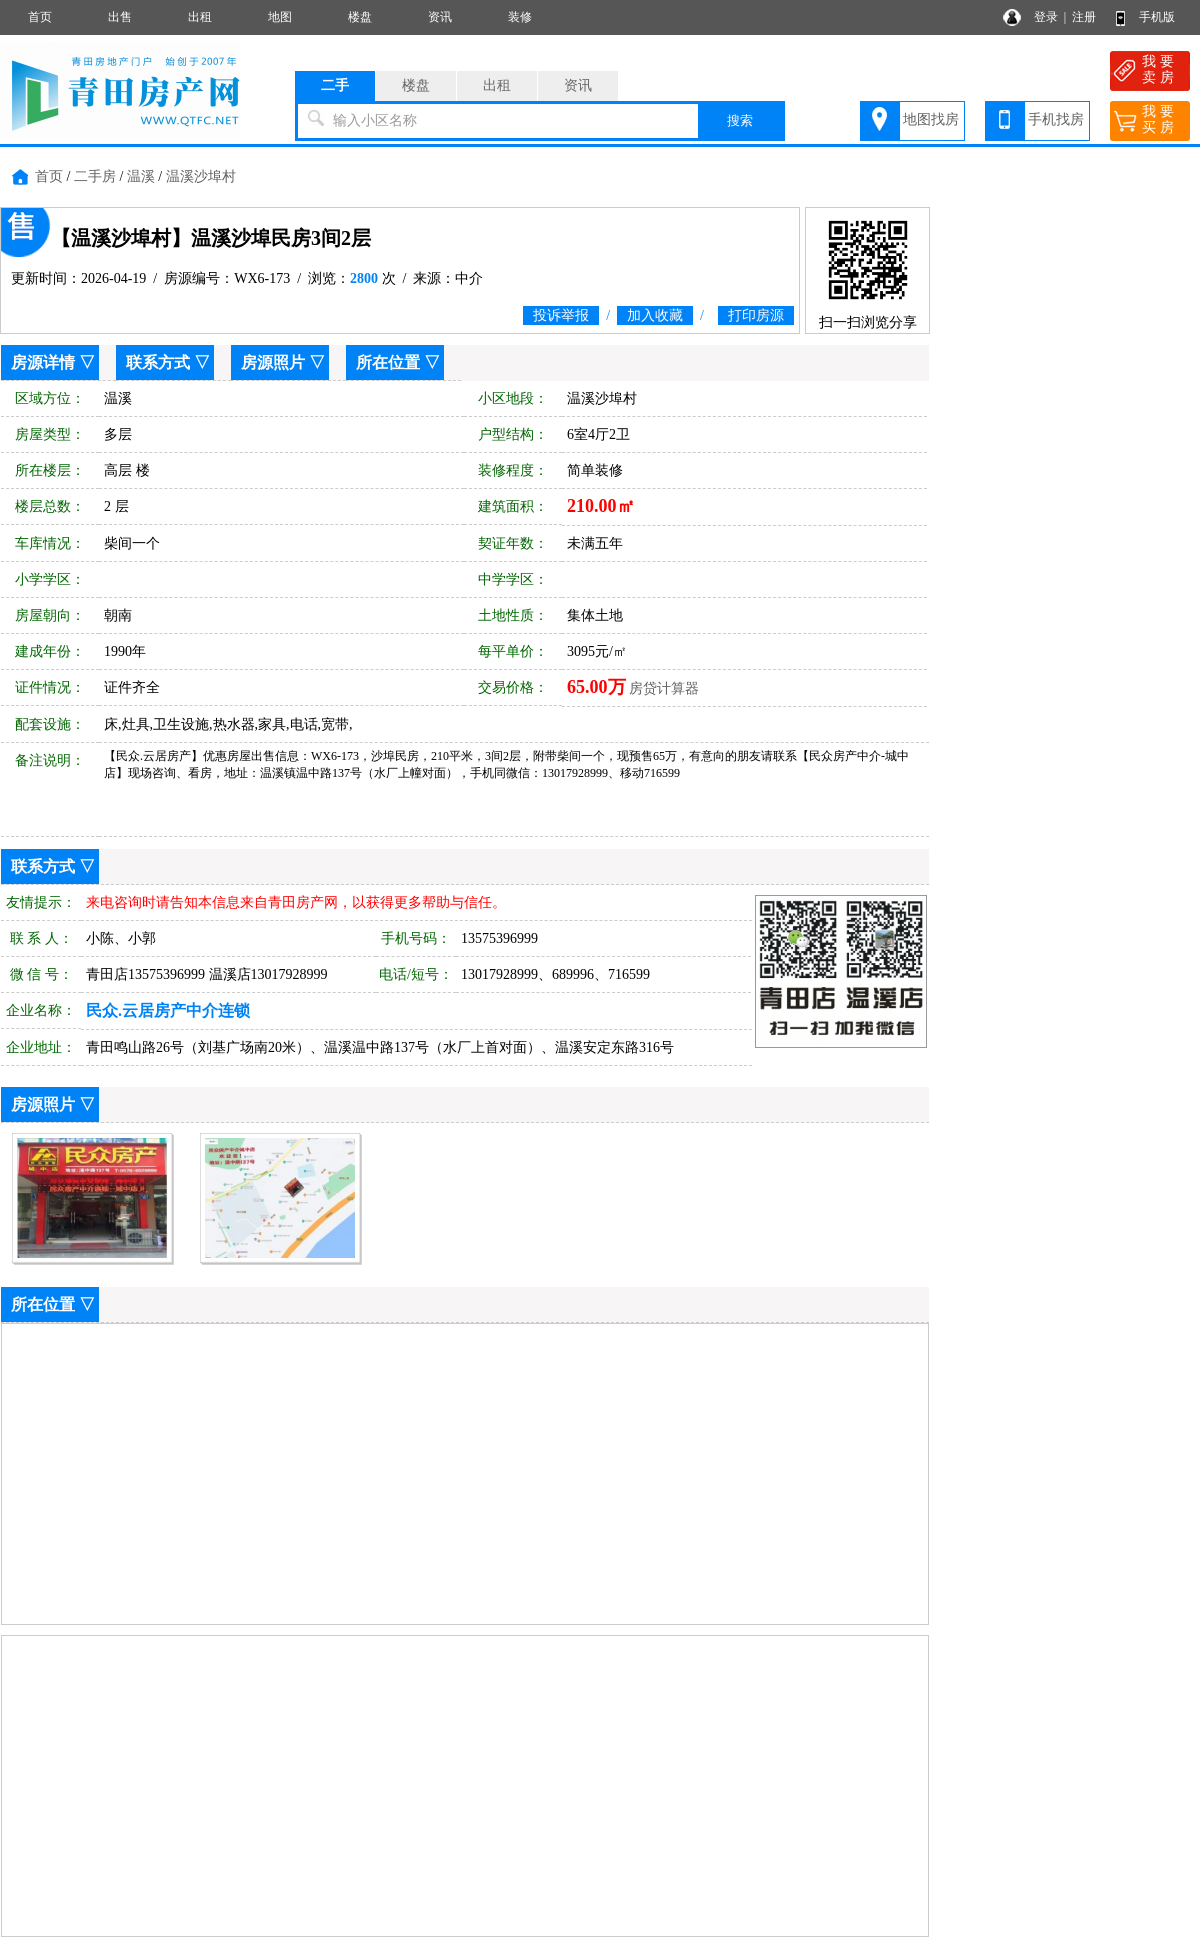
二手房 (95, 176)
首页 (40, 17)
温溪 (141, 176)
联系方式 (158, 362)
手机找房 (1056, 119)
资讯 (440, 17)
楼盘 (360, 17)
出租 (200, 17)
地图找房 (931, 119)
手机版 (1157, 17)
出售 (120, 17)
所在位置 (388, 362)
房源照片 (273, 362)
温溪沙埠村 (201, 176)
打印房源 (756, 315)
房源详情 (43, 362)
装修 (520, 17)
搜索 (740, 120)
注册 (1084, 17)
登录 (1046, 17)
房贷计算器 (664, 688)
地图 (280, 17)
